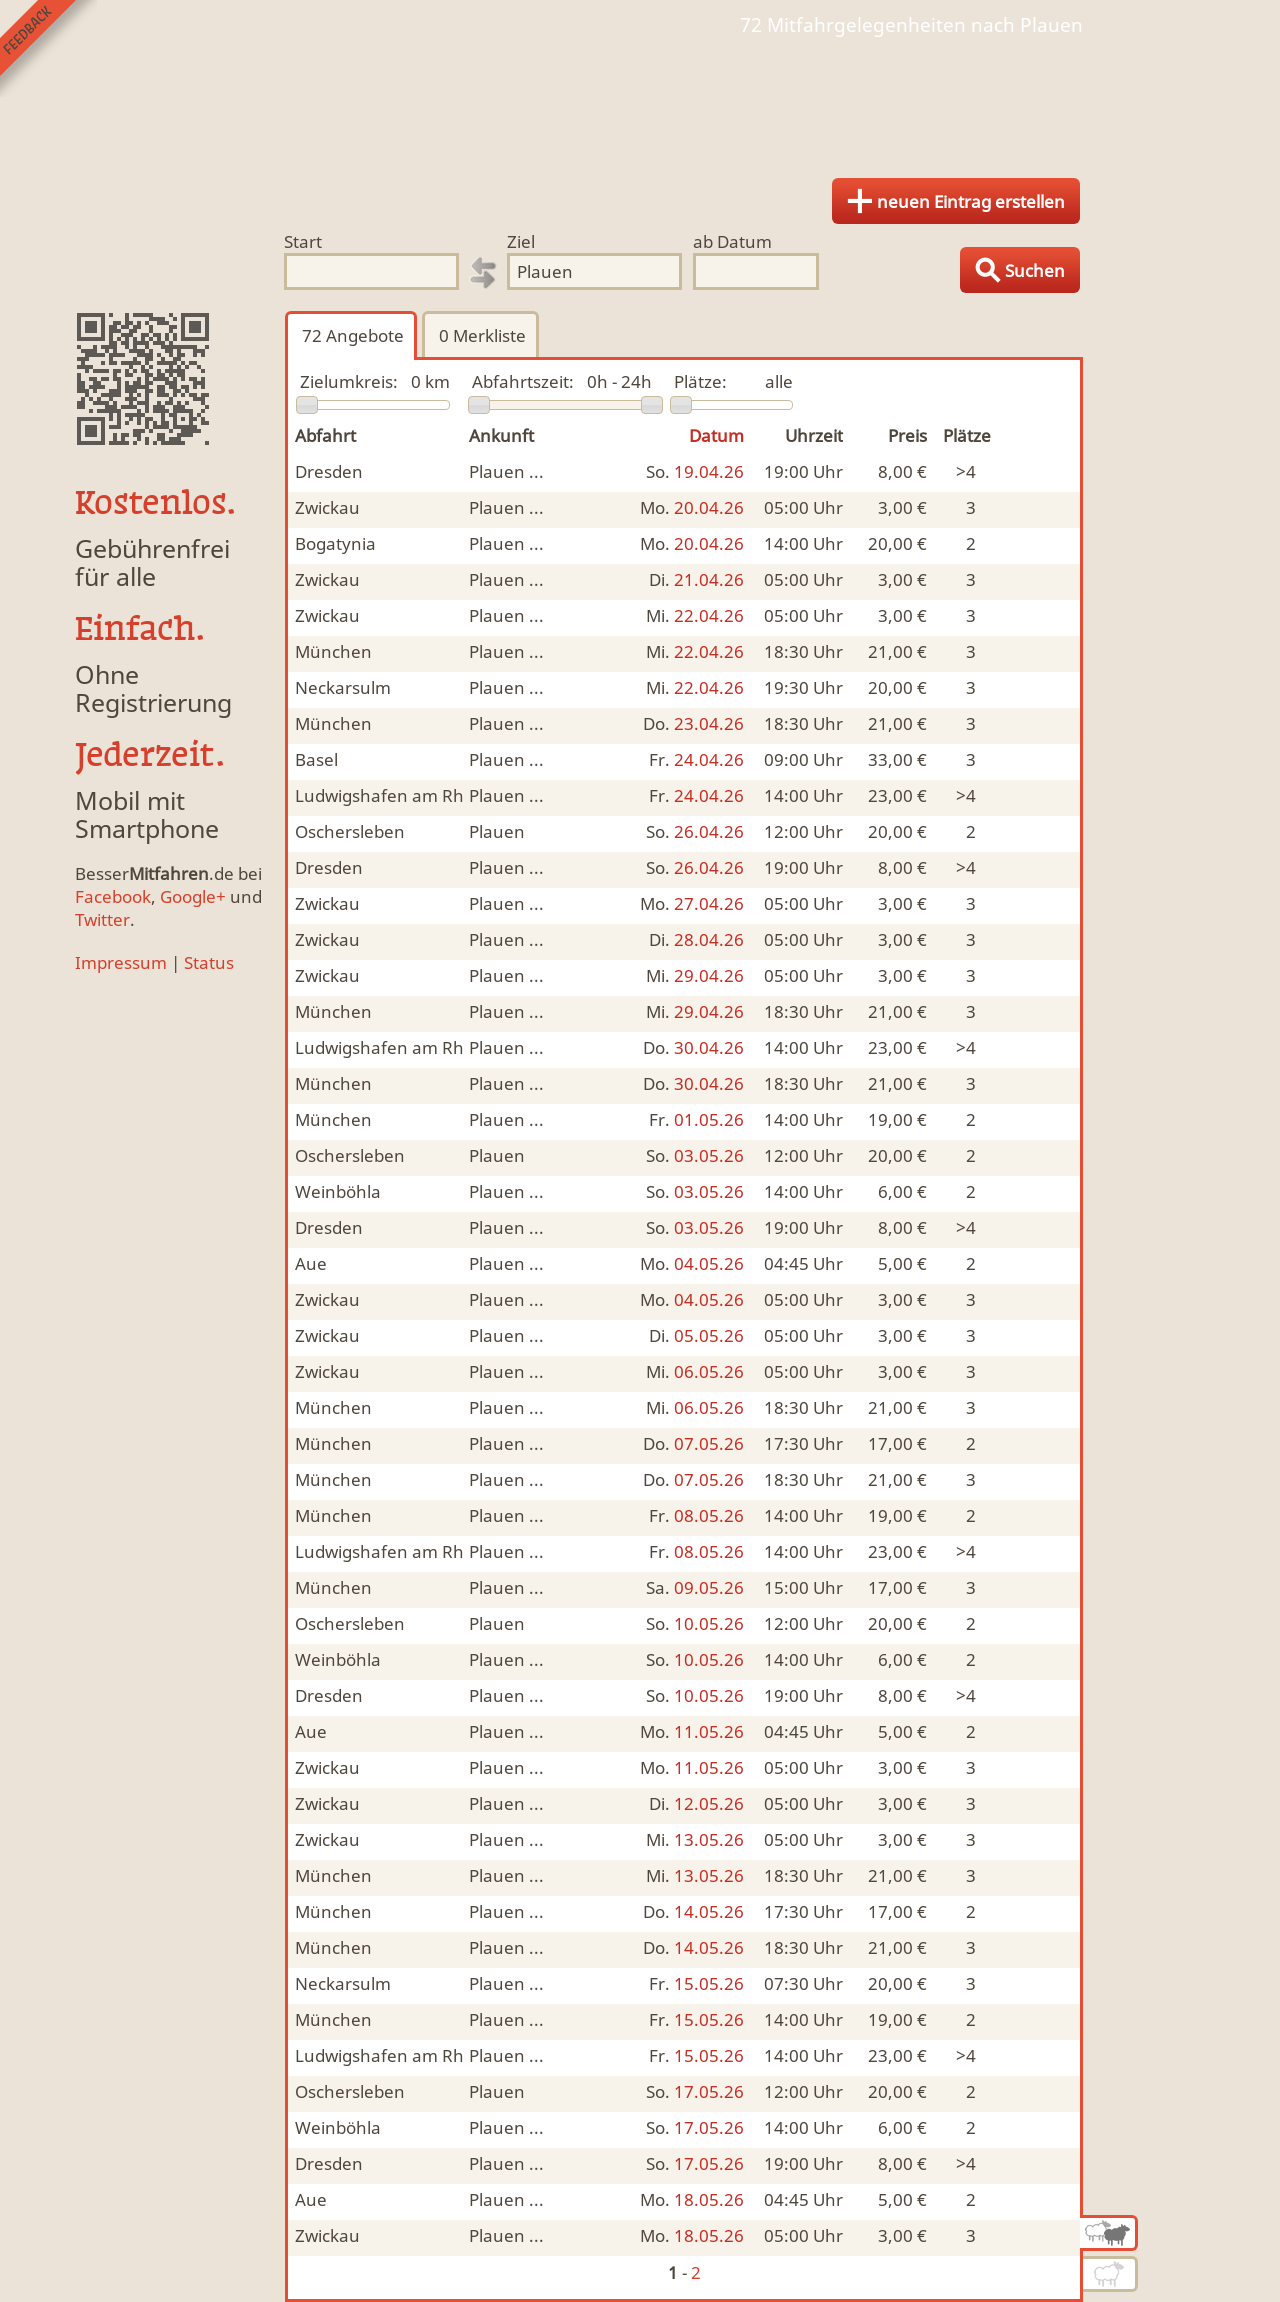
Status (209, 962)
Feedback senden (48, 48)
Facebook (113, 896)
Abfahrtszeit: (523, 381)
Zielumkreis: (349, 381)
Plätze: (700, 381)
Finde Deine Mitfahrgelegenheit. (640, 100)
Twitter (102, 919)
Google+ (193, 896)
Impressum (121, 962)
